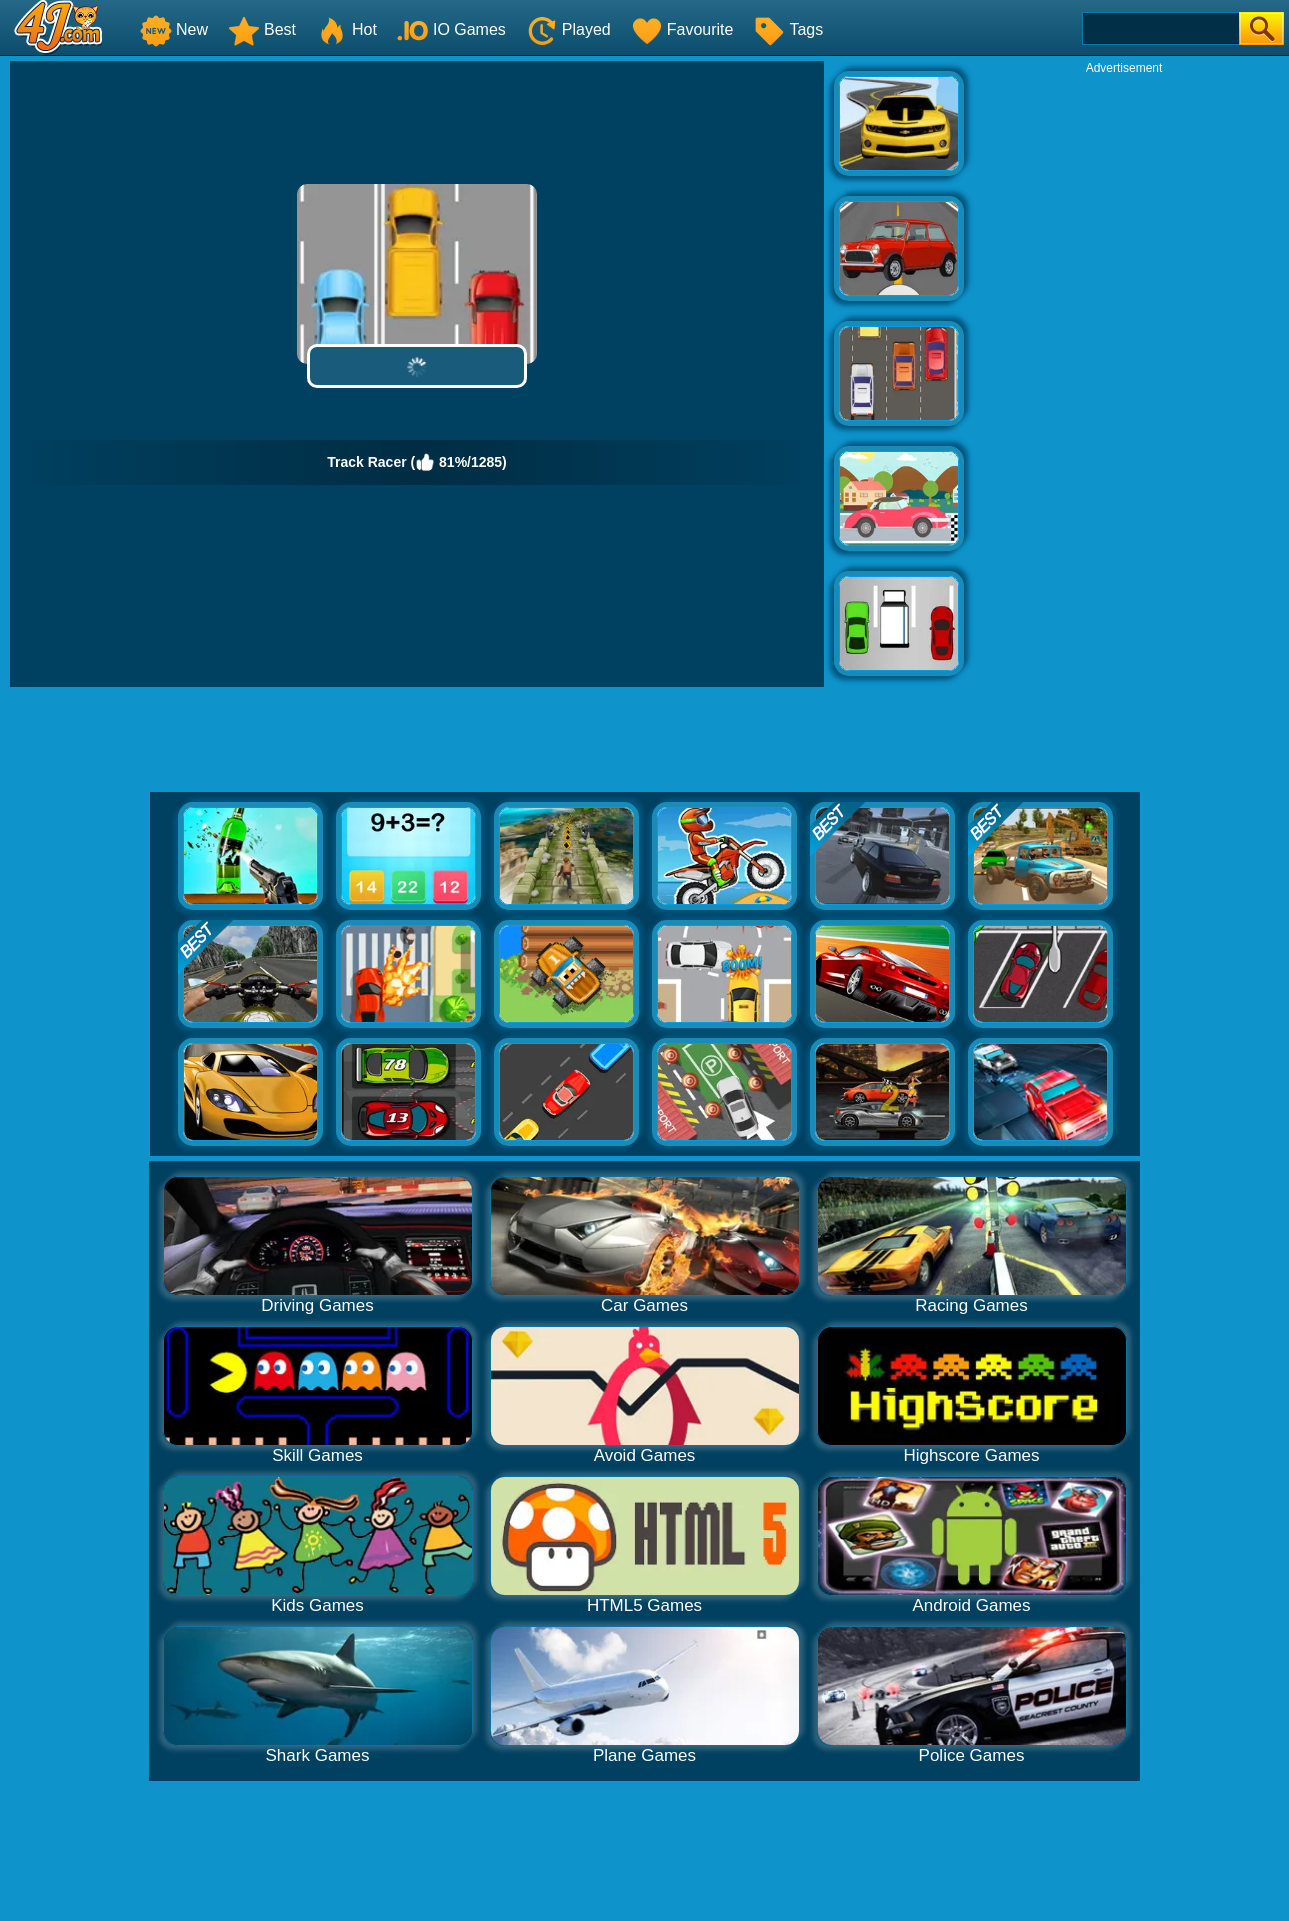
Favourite (682, 29)
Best (262, 29)
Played (568, 29)
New (174, 29)
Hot (346, 29)
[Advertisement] (1124, 376)
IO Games (451, 29)
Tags (788, 29)
